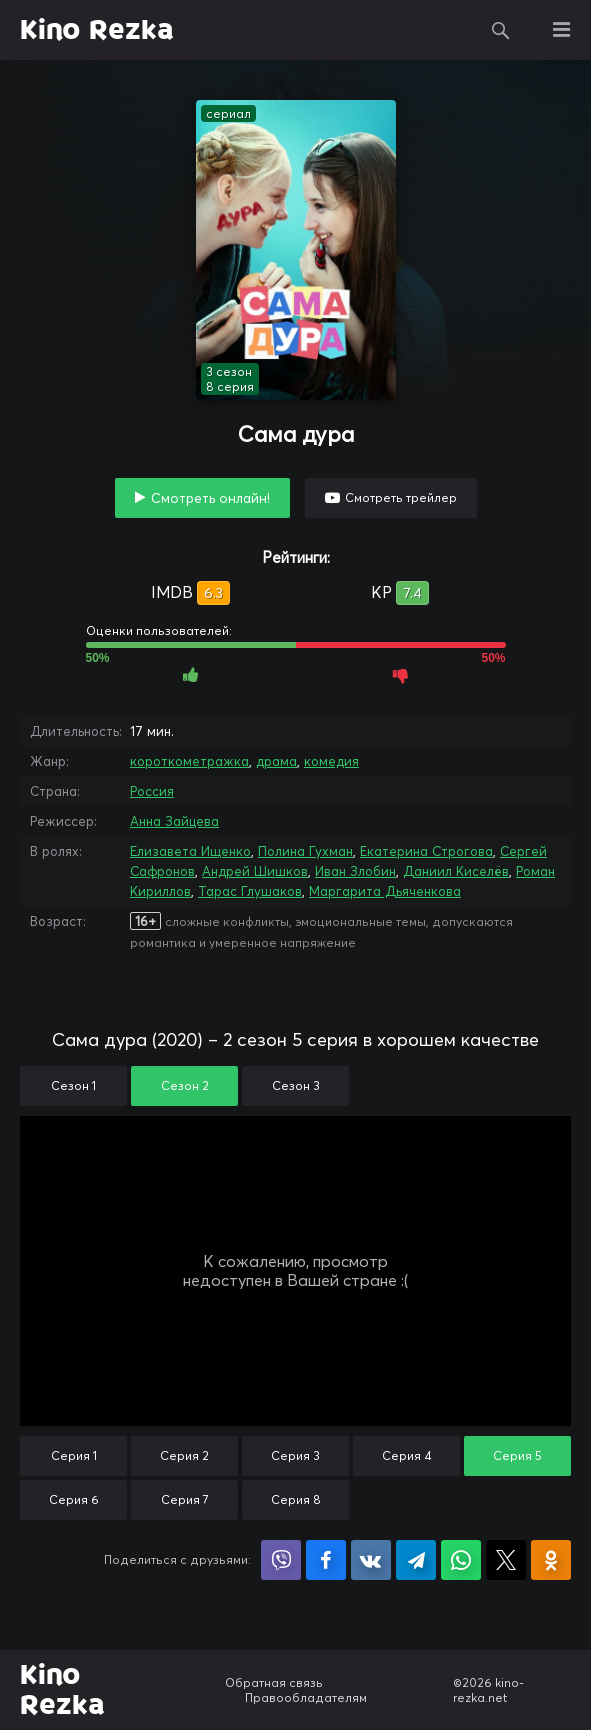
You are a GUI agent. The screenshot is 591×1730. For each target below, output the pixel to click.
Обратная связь (274, 1682)
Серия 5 (517, 1455)
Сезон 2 (185, 1085)
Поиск (501, 30)
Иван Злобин (355, 871)
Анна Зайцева (174, 821)
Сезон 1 (73, 1085)
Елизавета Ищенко (190, 851)
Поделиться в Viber (281, 1560)
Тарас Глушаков (250, 891)
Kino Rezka (97, 30)
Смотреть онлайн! (210, 498)
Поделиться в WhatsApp (461, 1560)
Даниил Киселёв (456, 871)
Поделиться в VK (371, 1560)
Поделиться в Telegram (416, 1560)
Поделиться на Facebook (326, 1560)
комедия (331, 761)
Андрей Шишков (255, 871)
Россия (152, 791)
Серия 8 (296, 1499)
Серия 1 (74, 1455)
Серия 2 (184, 1455)
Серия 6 (74, 1499)
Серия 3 (295, 1455)
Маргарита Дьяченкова (385, 891)
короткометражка (189, 761)
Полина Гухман (305, 851)
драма (276, 761)
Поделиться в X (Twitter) (506, 1560)
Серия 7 (185, 1499)
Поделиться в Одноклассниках (551, 1560)
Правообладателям (306, 1697)
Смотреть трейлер (401, 497)
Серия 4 (407, 1455)
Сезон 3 (296, 1085)
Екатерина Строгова (426, 851)
